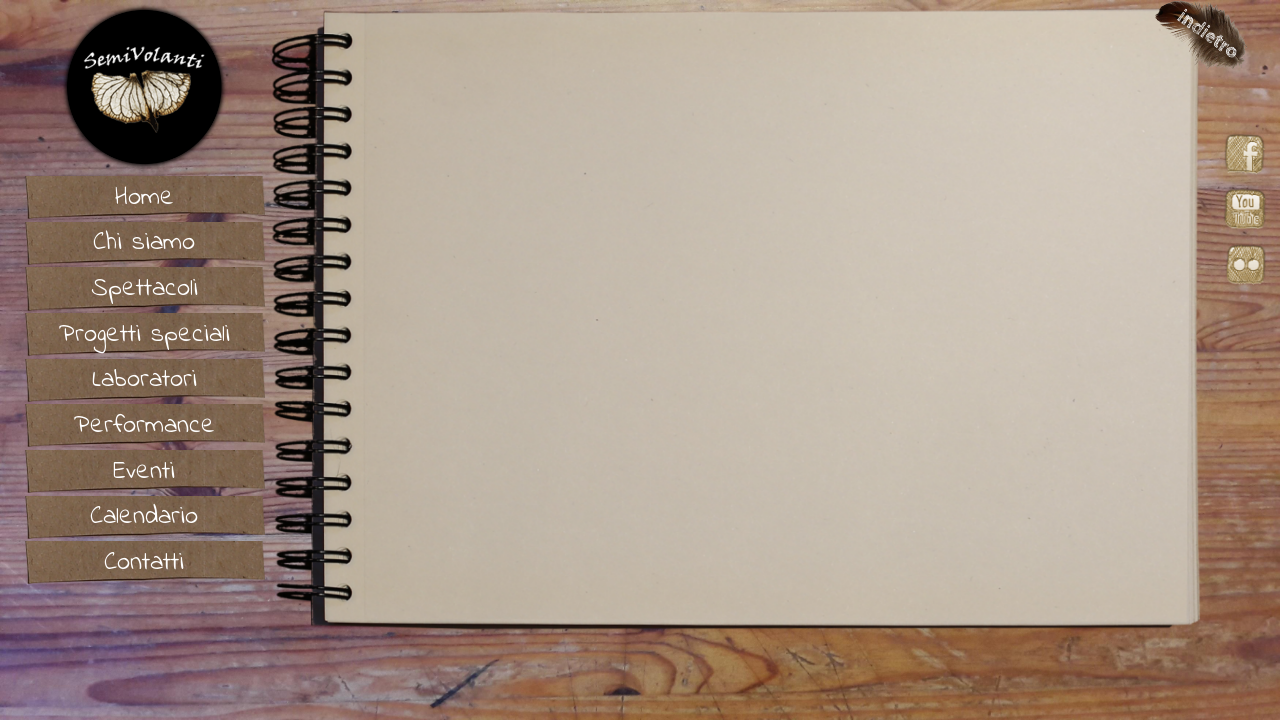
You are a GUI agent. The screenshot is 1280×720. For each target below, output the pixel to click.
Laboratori (144, 380)
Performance (144, 426)
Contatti (144, 563)
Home (144, 198)
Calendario (144, 517)
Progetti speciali (144, 335)
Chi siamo (144, 243)
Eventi (144, 472)
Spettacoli (144, 289)
